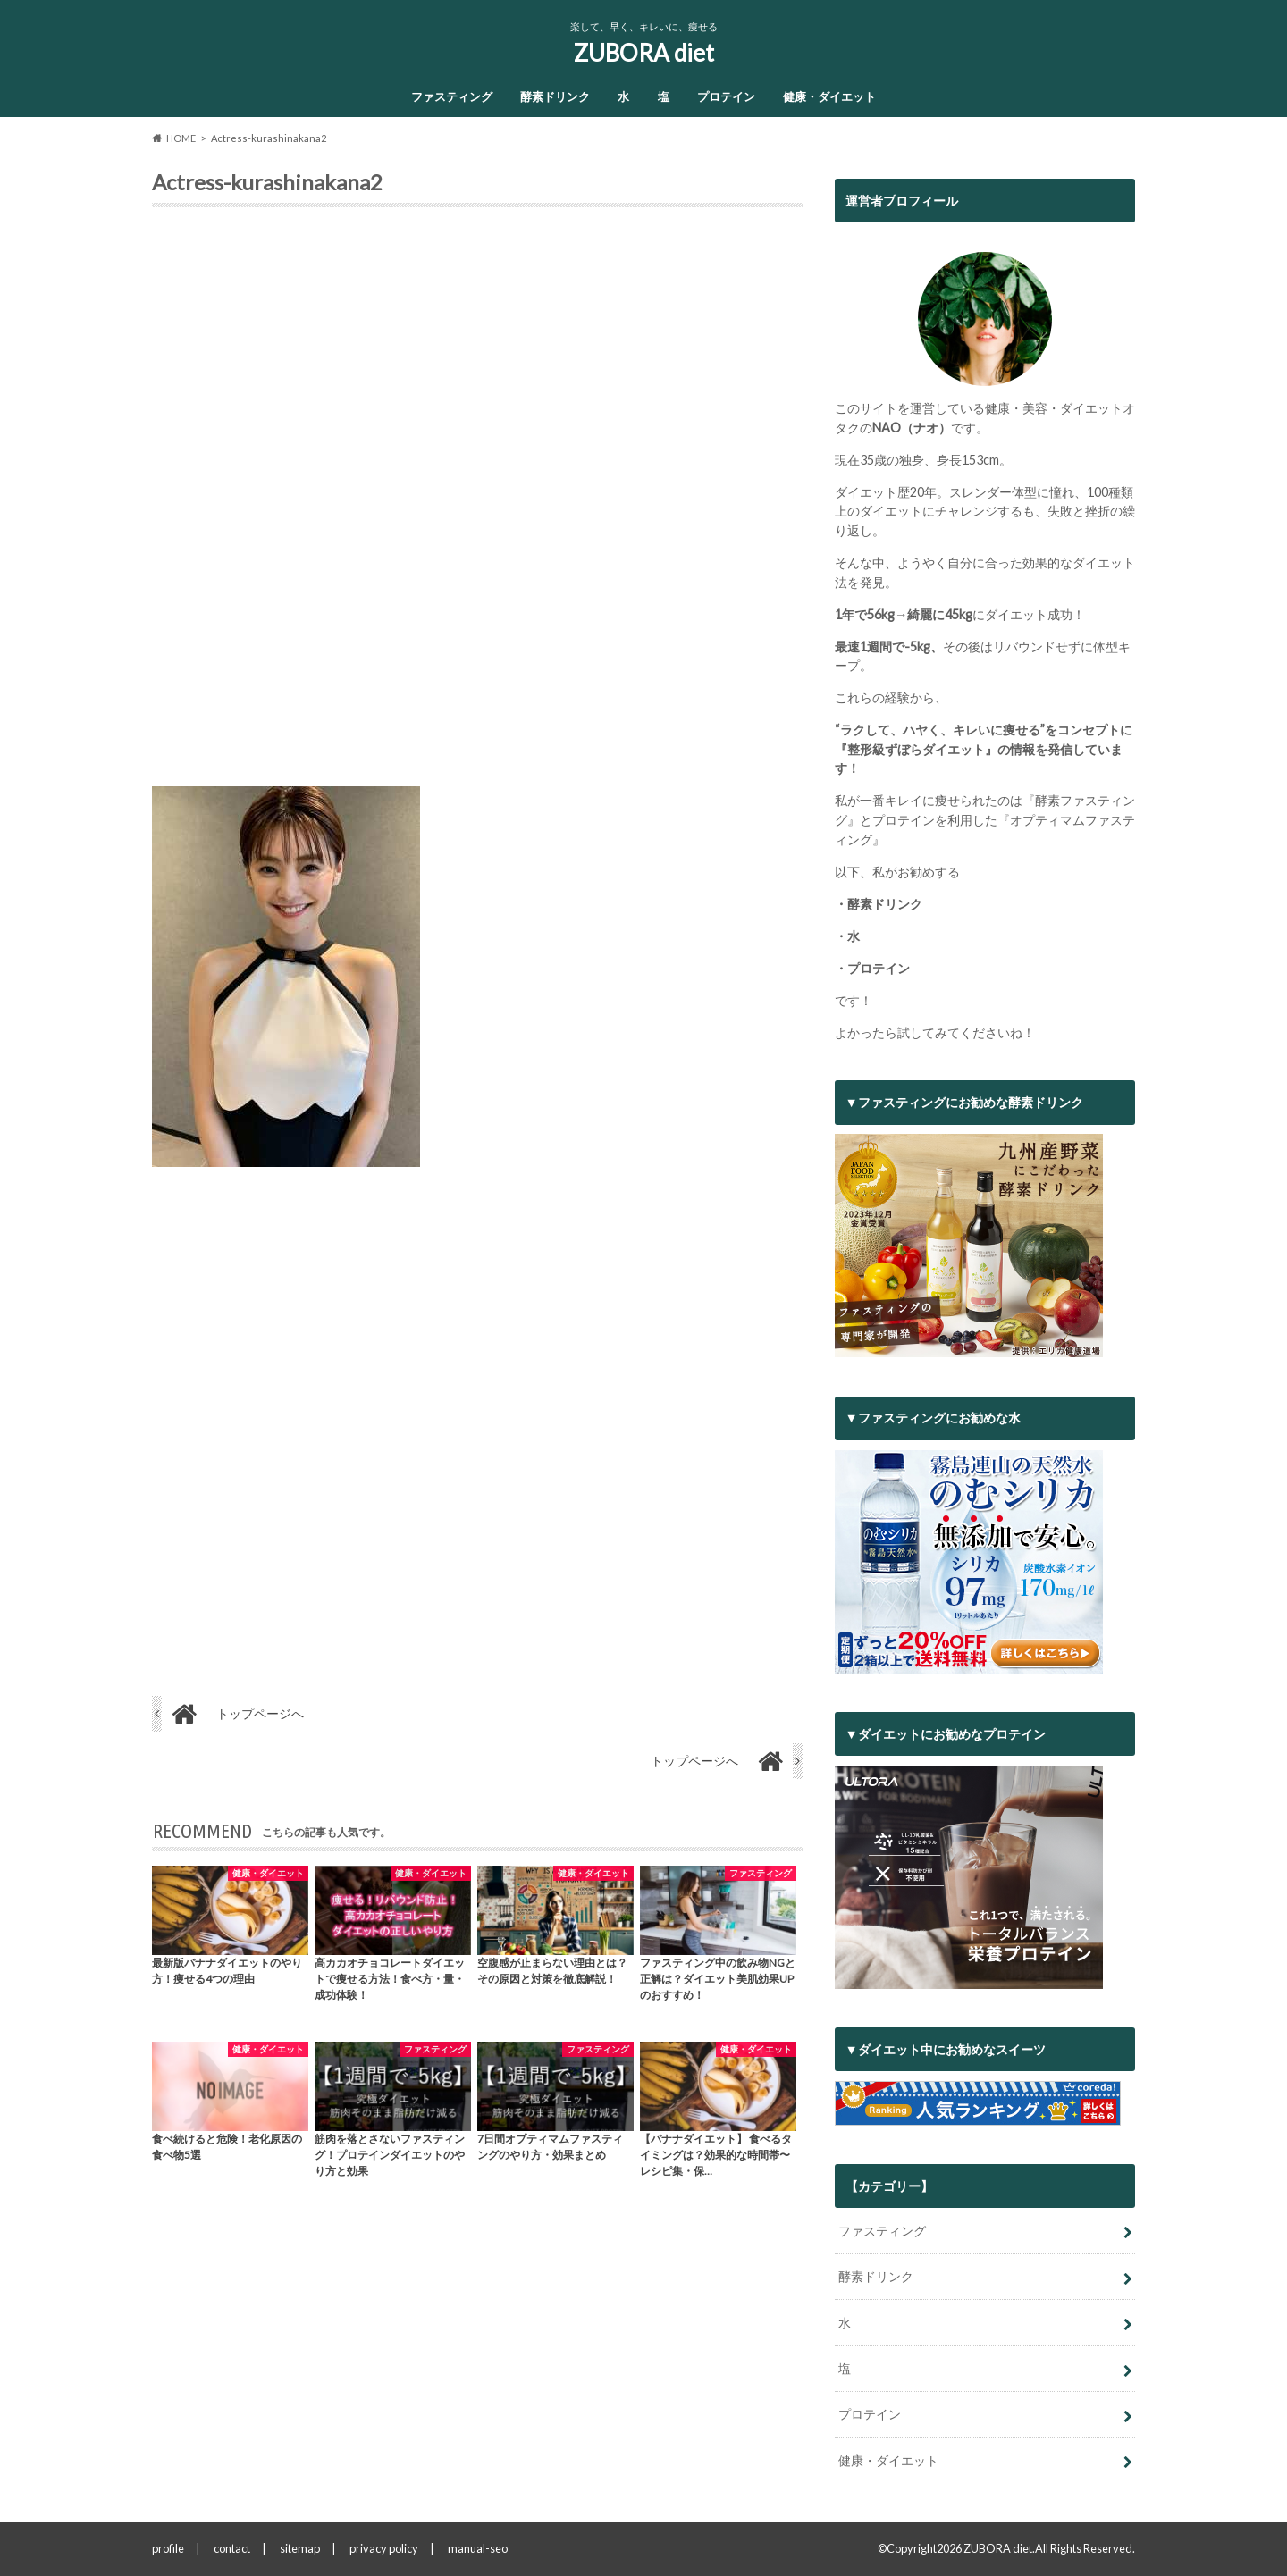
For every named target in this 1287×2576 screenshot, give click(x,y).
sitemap (300, 2548)
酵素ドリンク (555, 96)
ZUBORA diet (644, 52)
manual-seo (478, 2548)
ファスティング (451, 96)
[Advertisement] (477, 504)
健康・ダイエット (829, 96)
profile (168, 2548)
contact (232, 2548)
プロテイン (726, 96)
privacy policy (383, 2548)
